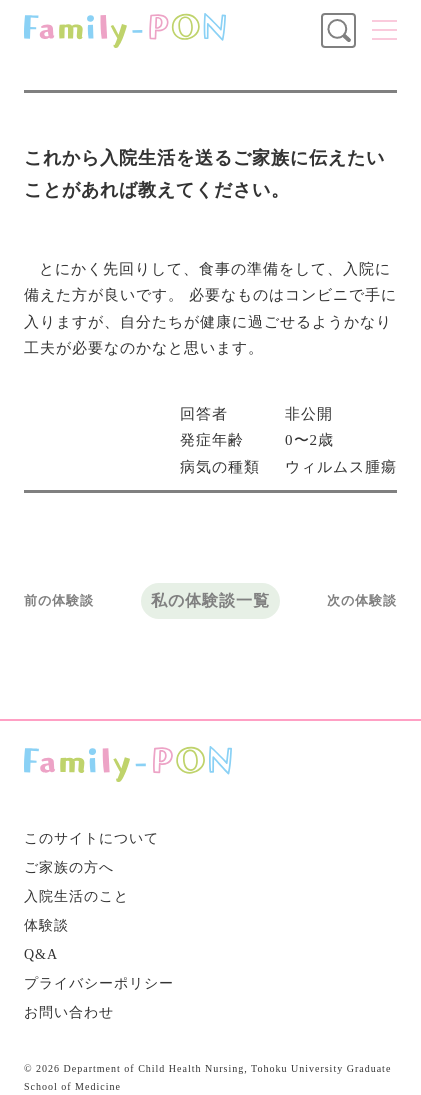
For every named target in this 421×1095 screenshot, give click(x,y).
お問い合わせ (69, 1012)
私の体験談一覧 (210, 600)
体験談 (46, 925)
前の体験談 (59, 600)
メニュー (384, 30)
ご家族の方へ (69, 867)
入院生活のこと (76, 896)
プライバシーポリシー (99, 983)
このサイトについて (91, 838)
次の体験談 (362, 600)
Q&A (41, 954)
